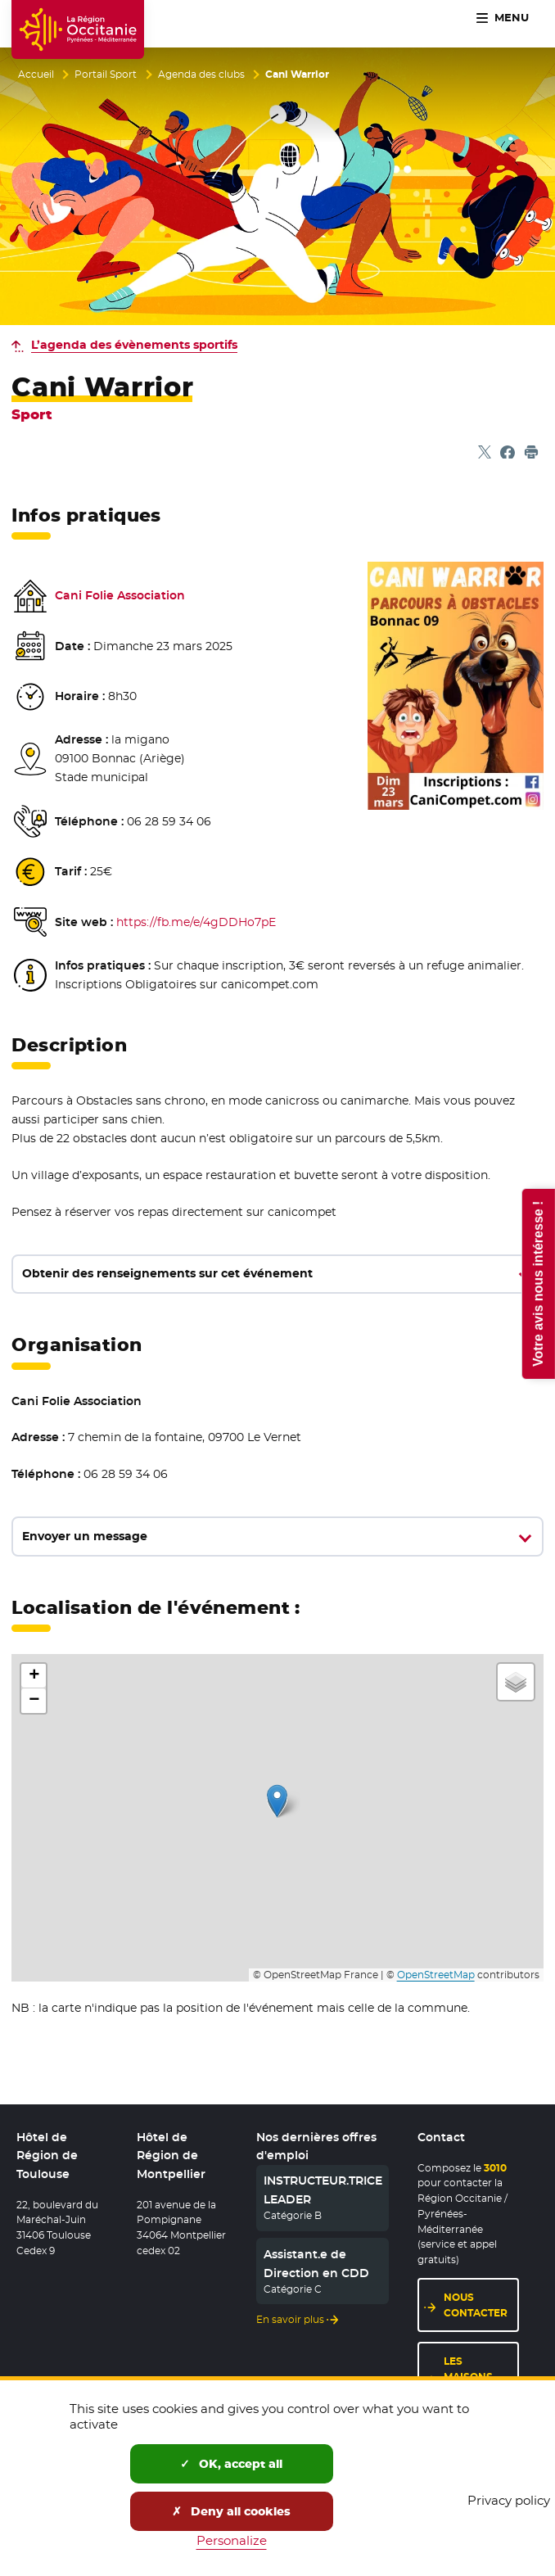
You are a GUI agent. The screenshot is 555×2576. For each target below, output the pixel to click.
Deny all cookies (231, 2511)
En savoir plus (290, 2319)
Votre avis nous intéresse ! (537, 1283)
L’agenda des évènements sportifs (134, 344)
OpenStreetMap (436, 1975)
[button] (277, 1801)
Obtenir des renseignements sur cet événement (167, 1273)
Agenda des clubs (201, 74)
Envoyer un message (84, 1536)
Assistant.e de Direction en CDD (316, 2263)
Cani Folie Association (120, 595)
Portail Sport (105, 74)
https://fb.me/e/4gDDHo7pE (196, 922)
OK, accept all (231, 2463)
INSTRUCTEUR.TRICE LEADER (323, 2189)
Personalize (231, 2540)
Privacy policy (508, 2500)
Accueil (36, 74)
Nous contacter (476, 2305)
